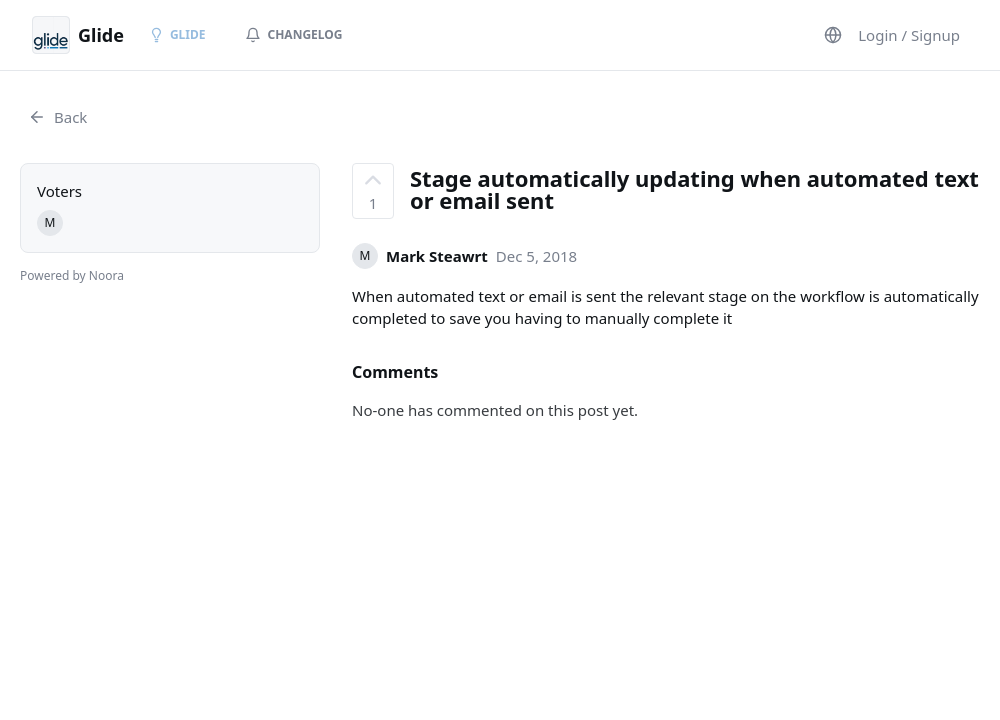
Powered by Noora (72, 275)
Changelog (293, 34)
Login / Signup (909, 35)
